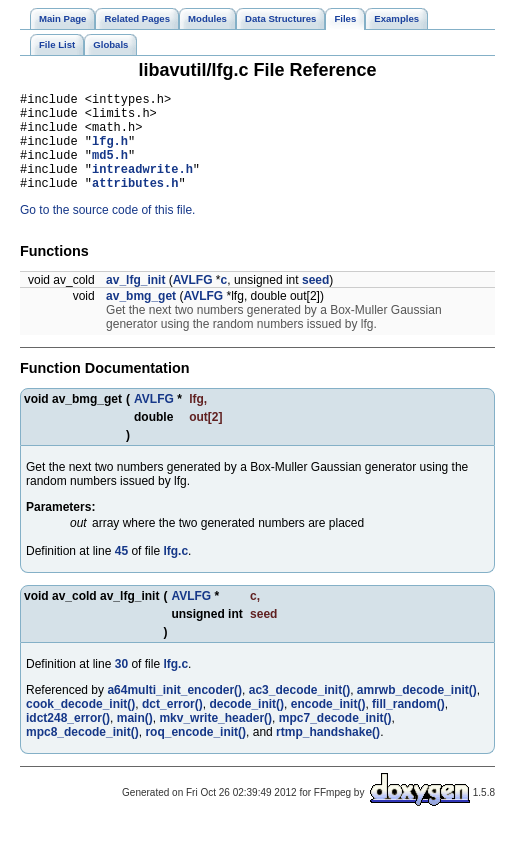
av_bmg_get (141, 317)
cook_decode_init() (80, 725)
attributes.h (135, 203)
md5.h (110, 169)
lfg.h (110, 152)
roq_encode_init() (195, 753)
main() (135, 739)
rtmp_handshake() (328, 753)
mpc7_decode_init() (335, 739)
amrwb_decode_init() (417, 711)
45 (121, 572)
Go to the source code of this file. (107, 231)
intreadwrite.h (142, 186)
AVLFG (193, 301)
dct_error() (172, 725)
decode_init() (246, 725)
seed (315, 301)
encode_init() (328, 725)
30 (121, 685)
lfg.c (175, 572)
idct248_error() (68, 739)
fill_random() (408, 725)
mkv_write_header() (215, 739)
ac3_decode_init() (299, 711)
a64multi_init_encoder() (174, 711)
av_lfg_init (135, 301)
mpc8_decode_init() (82, 753)
